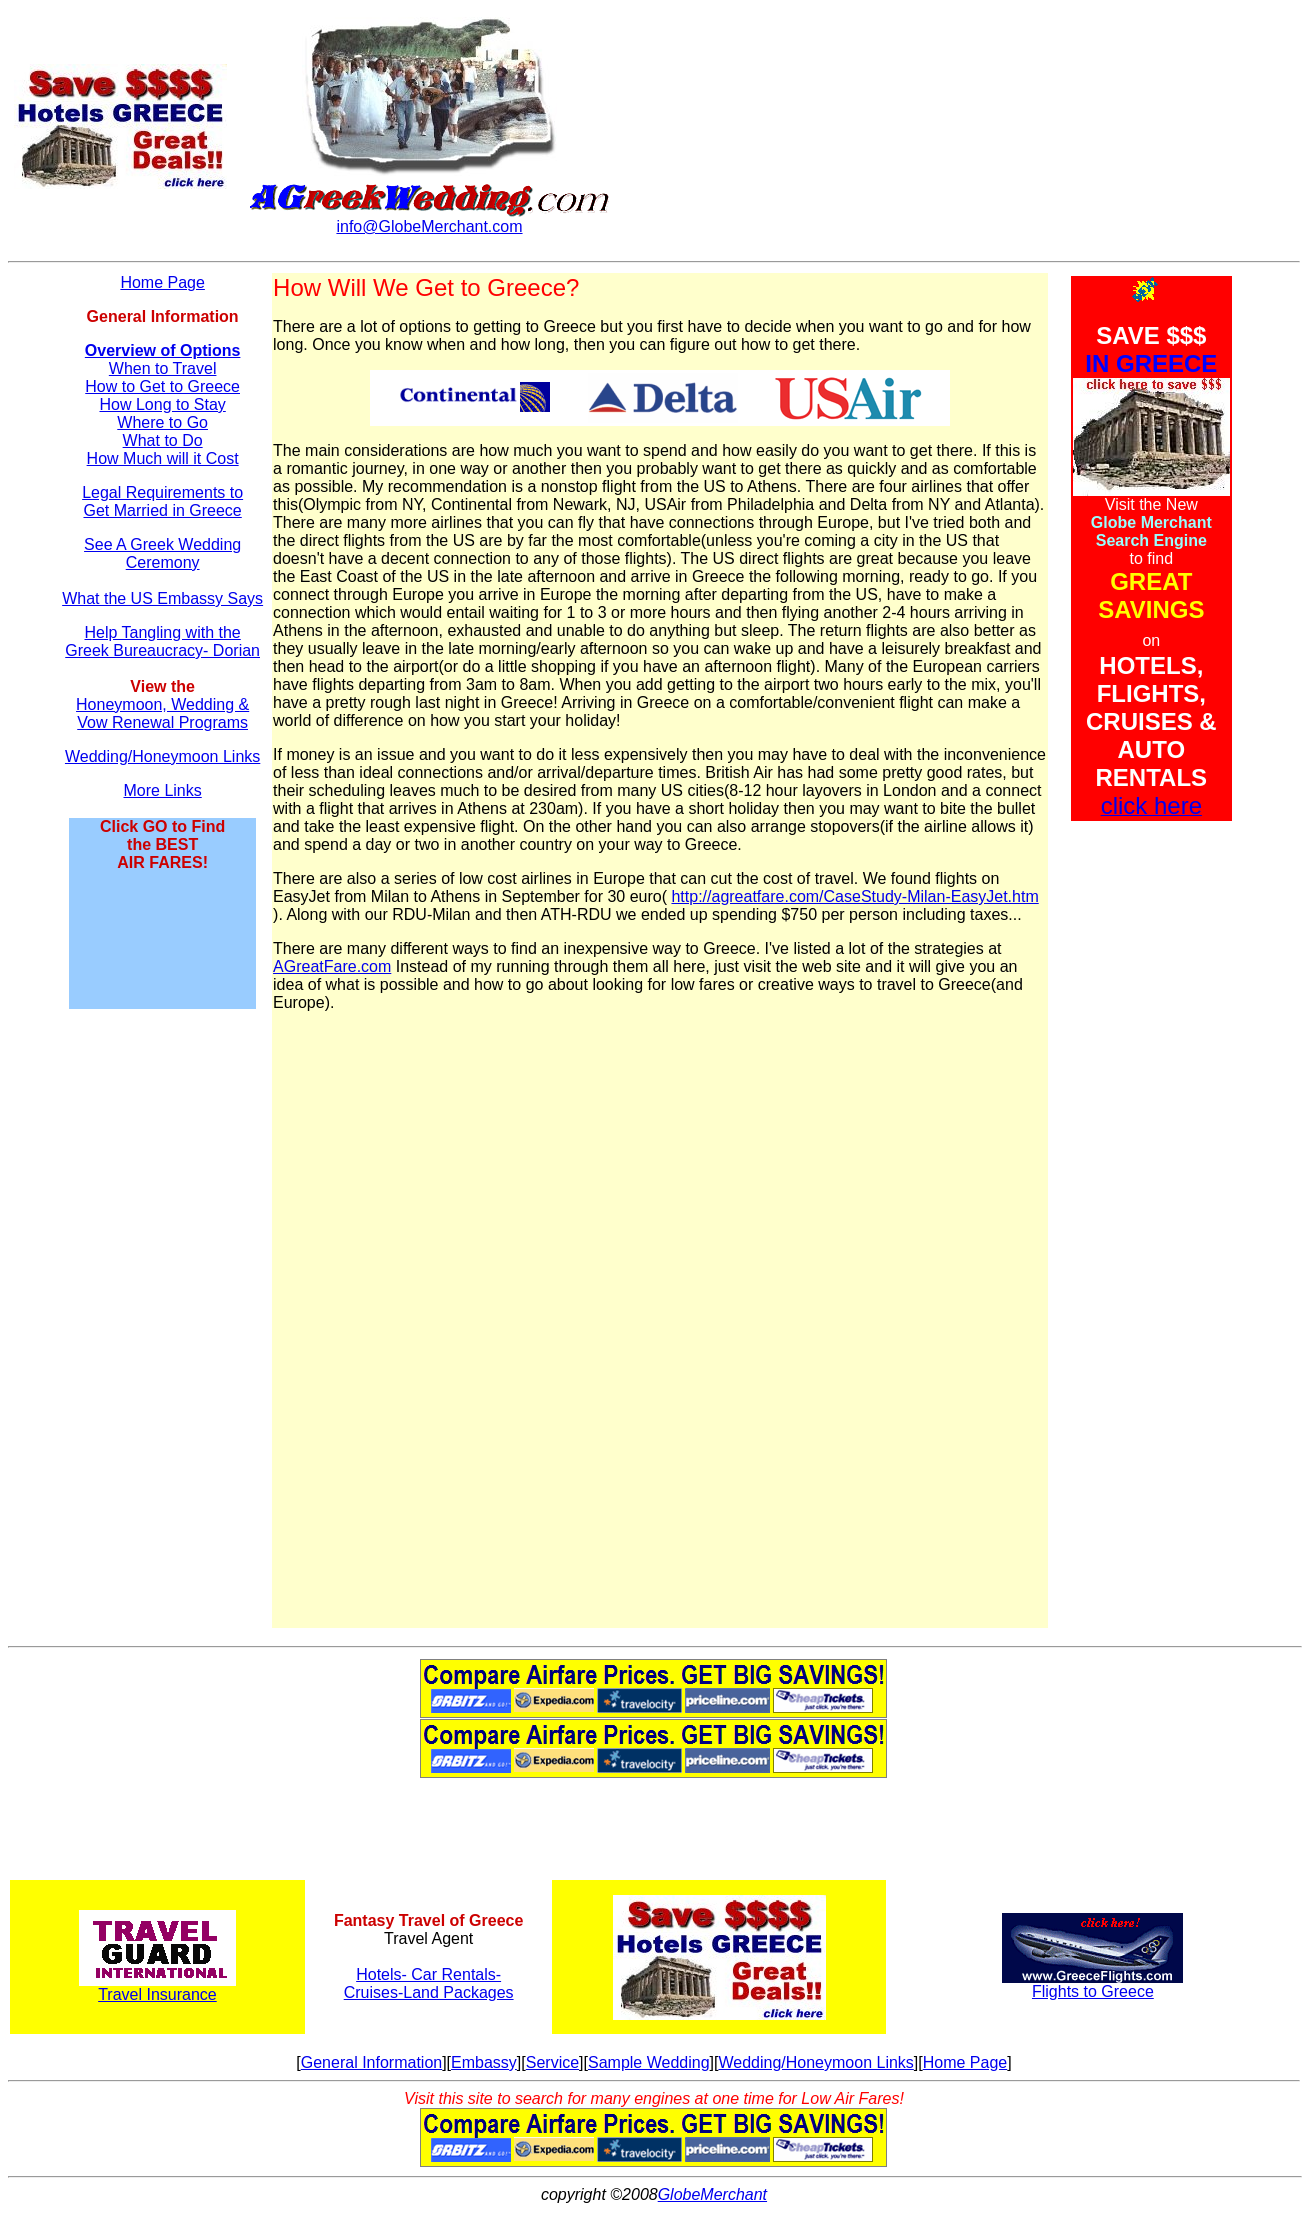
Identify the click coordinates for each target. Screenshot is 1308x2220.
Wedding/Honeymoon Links (162, 756)
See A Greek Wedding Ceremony (162, 553)
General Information (371, 2062)
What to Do (163, 440)
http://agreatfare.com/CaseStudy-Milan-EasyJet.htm (854, 896)
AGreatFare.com (332, 966)
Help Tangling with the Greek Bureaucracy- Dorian (162, 641)
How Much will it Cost (163, 458)
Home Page (162, 282)
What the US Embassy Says (162, 598)
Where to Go (162, 422)
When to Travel (163, 368)
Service (552, 2062)
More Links (163, 790)
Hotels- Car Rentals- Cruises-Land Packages (429, 1983)
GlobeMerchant (712, 2194)
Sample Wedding (649, 2062)
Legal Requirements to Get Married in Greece (162, 501)
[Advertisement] (163, 1327)
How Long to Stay (162, 404)
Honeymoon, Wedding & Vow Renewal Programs (162, 713)
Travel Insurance (157, 1994)
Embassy (484, 2062)
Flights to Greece (1093, 1991)
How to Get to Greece (162, 386)
